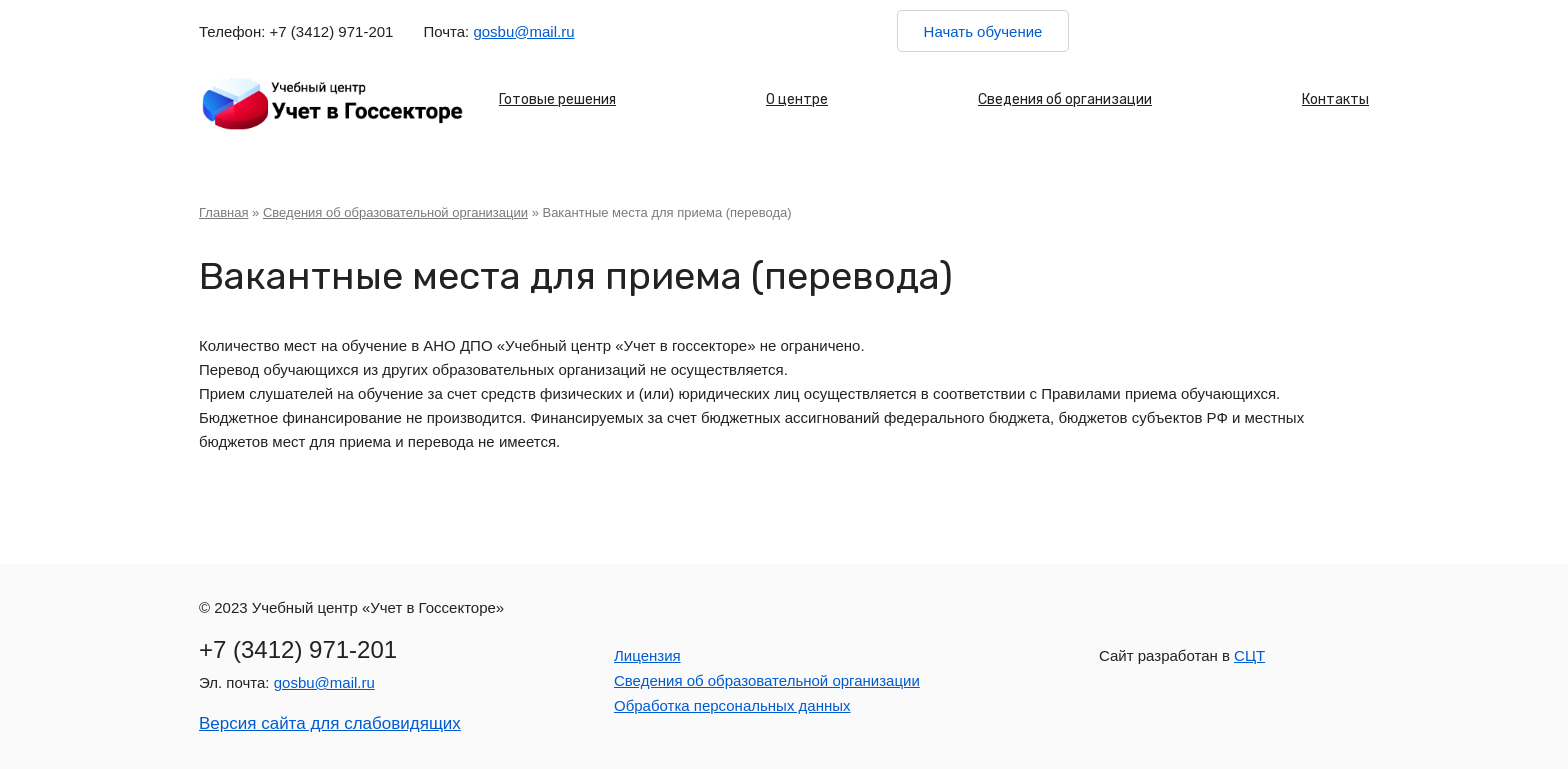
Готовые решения (557, 99)
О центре (797, 99)
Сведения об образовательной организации (395, 212)
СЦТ (1249, 655)
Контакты (1335, 99)
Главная (223, 212)
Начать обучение (983, 31)
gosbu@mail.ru (523, 31)
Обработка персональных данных (732, 705)
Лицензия (647, 655)
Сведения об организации (1065, 99)
